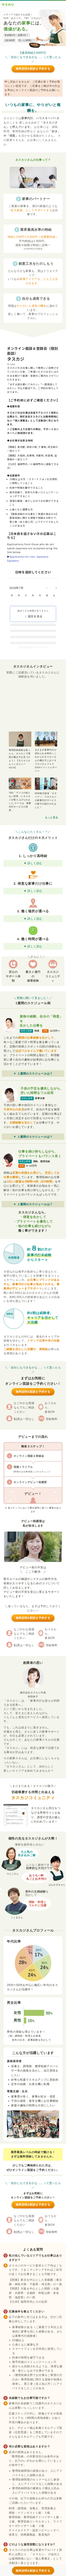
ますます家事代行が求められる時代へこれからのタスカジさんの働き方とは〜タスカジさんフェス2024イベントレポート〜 (46, 761)
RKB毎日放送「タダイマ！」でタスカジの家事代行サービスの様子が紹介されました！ (46, 801)
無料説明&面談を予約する (33, 2570)
